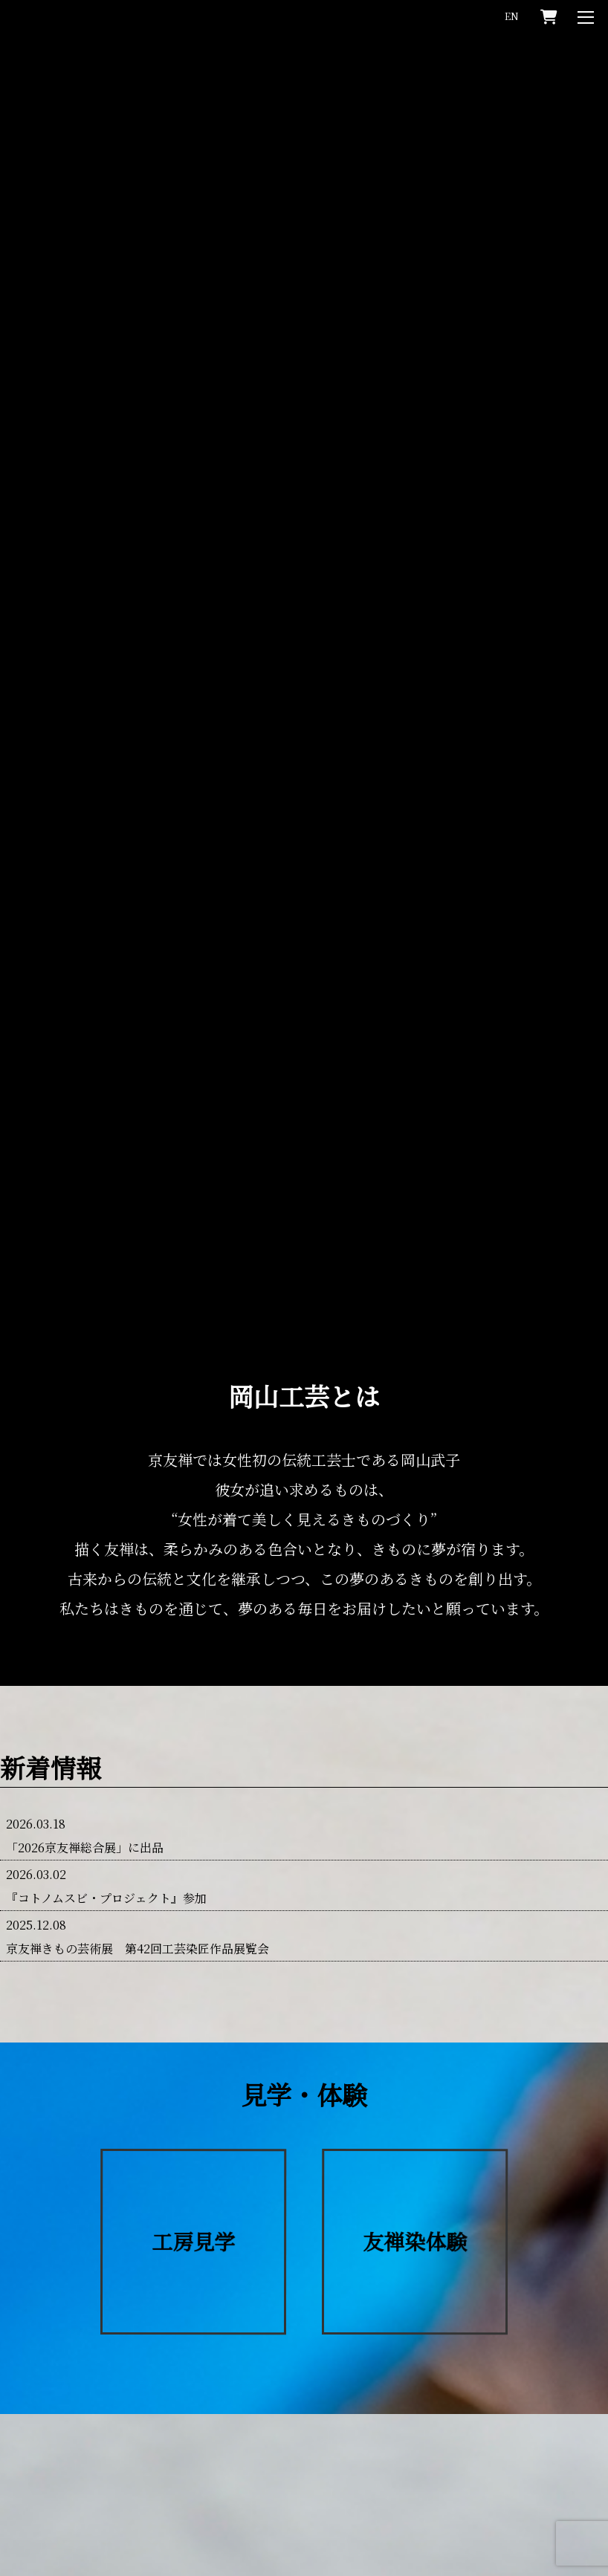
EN (512, 16)
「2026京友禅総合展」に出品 (85, 1854)
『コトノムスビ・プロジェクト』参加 (106, 1905)
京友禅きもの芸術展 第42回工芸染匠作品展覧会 (137, 1956)
